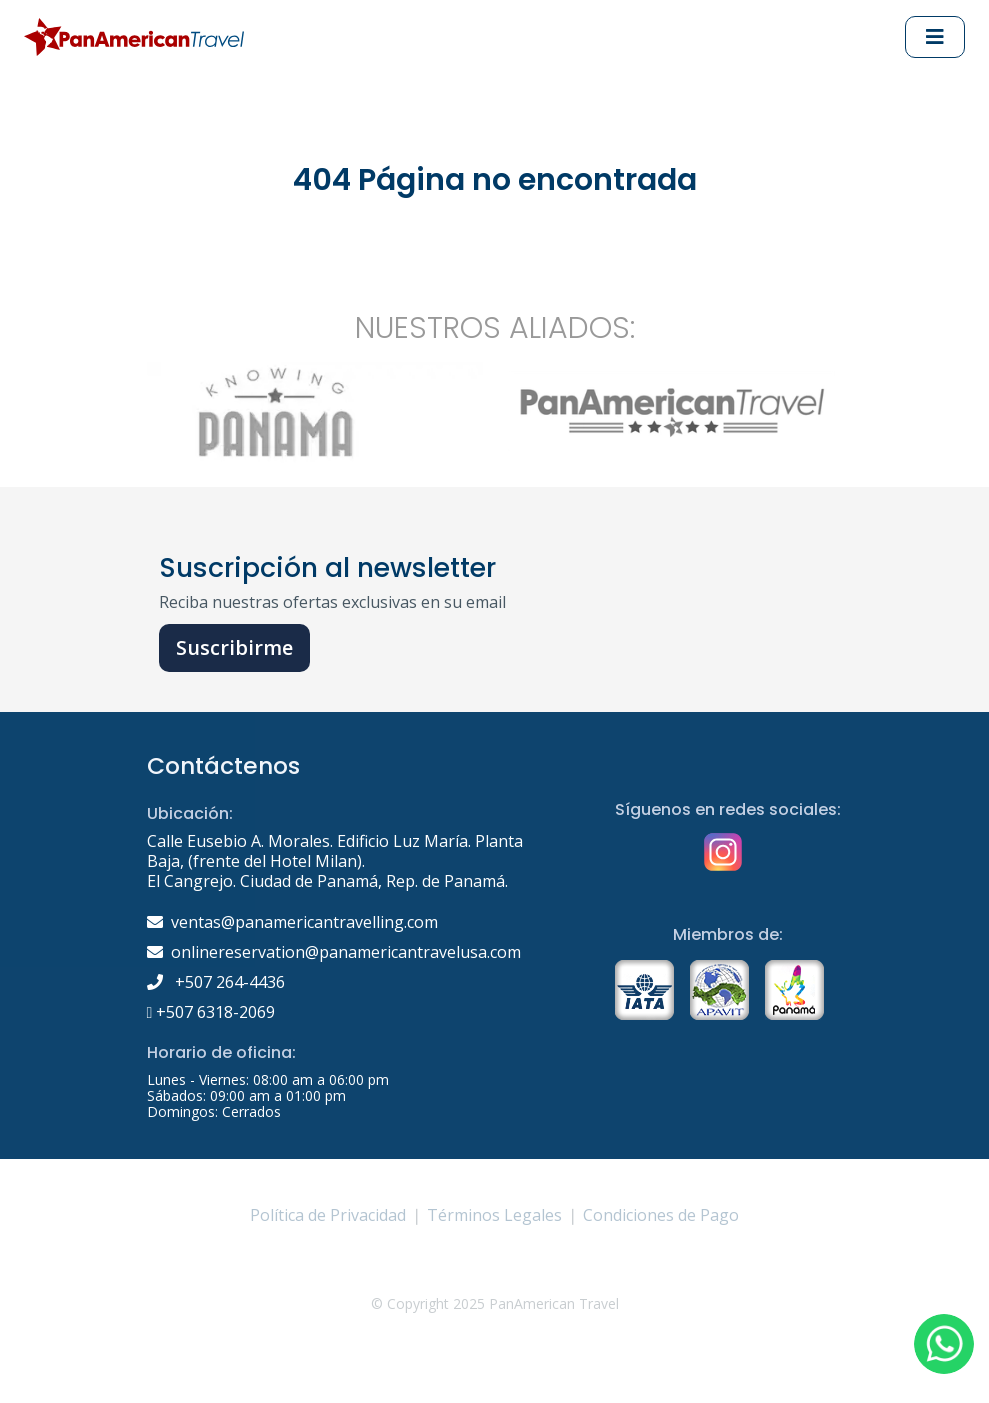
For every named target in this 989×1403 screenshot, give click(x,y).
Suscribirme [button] (234, 647)
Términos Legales (494, 1215)
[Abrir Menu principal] (935, 37)
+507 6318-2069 (211, 1012)
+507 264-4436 (216, 982)
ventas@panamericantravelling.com (304, 922)
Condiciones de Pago (661, 1215)
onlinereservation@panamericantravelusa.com (346, 952)
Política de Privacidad (328, 1215)
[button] (944, 1344)
